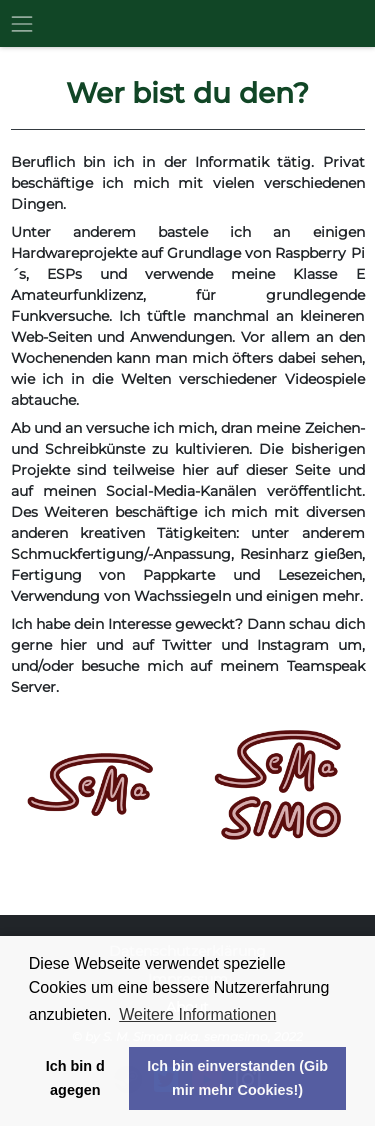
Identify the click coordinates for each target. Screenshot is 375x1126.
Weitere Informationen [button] (197, 1014)
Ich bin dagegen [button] (75, 1078)
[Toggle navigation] (27, 23)
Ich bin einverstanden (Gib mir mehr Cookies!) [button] (237, 1078)
